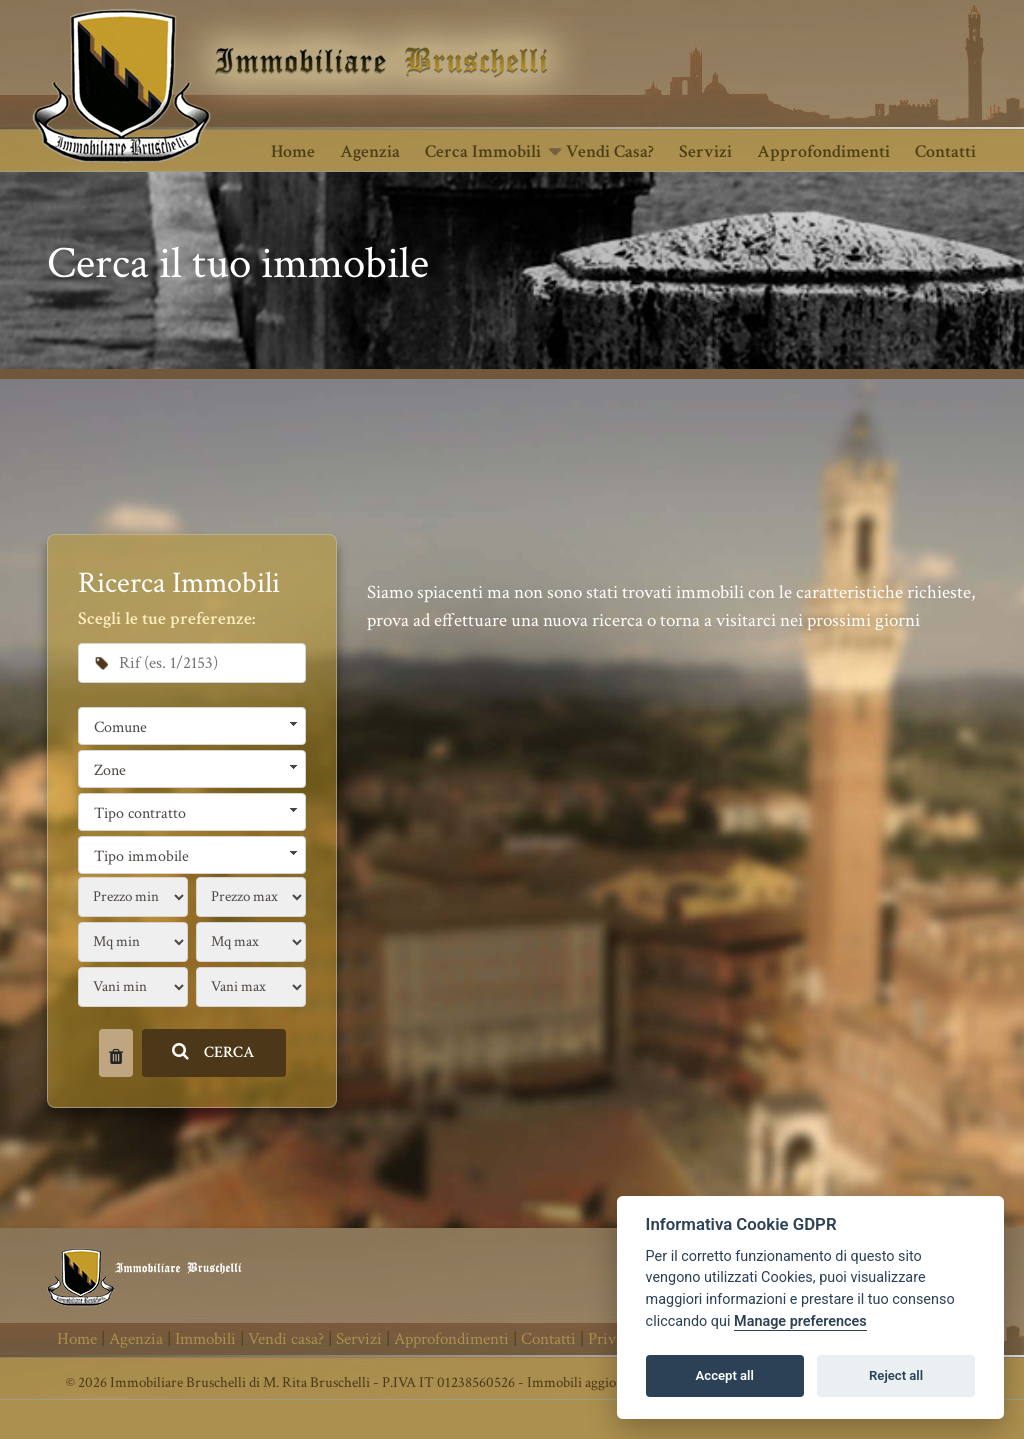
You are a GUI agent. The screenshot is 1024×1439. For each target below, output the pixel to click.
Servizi (705, 151)
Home (293, 151)
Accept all (725, 1375)
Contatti (945, 151)
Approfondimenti (823, 151)
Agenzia (370, 151)
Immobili (205, 1339)
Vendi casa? (610, 151)
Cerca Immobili (483, 151)
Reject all (896, 1375)
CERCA (213, 1052)
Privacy (613, 1339)
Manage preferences (800, 1321)
